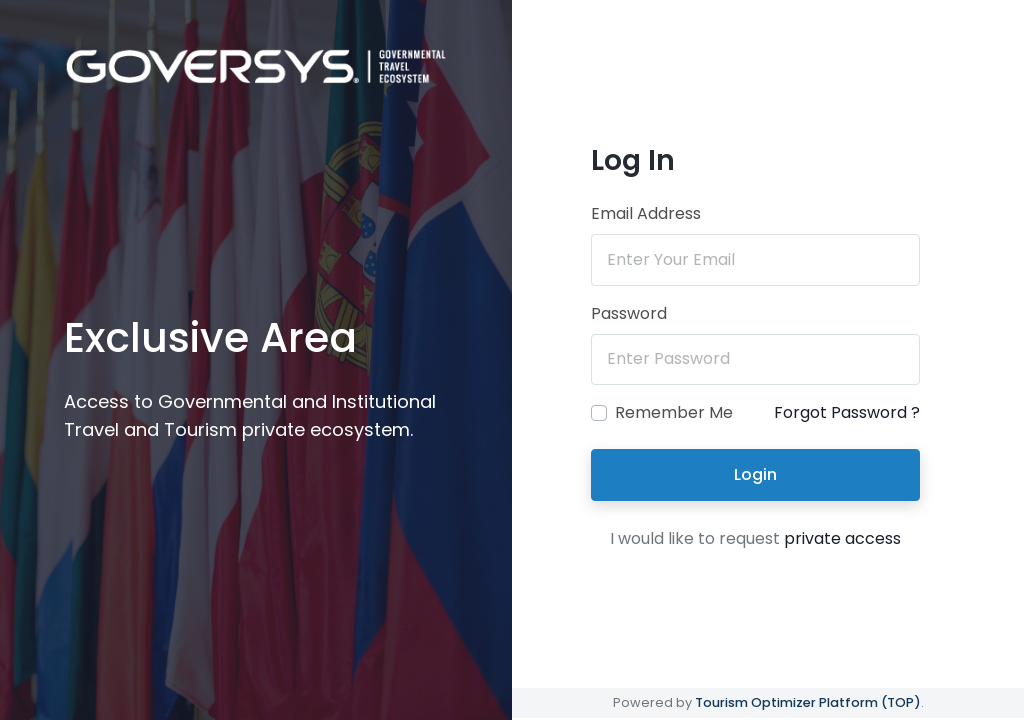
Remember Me (674, 412)
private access (842, 538)
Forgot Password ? (847, 412)
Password (629, 313)
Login (755, 474)
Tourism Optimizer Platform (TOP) (808, 702)
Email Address (646, 213)
